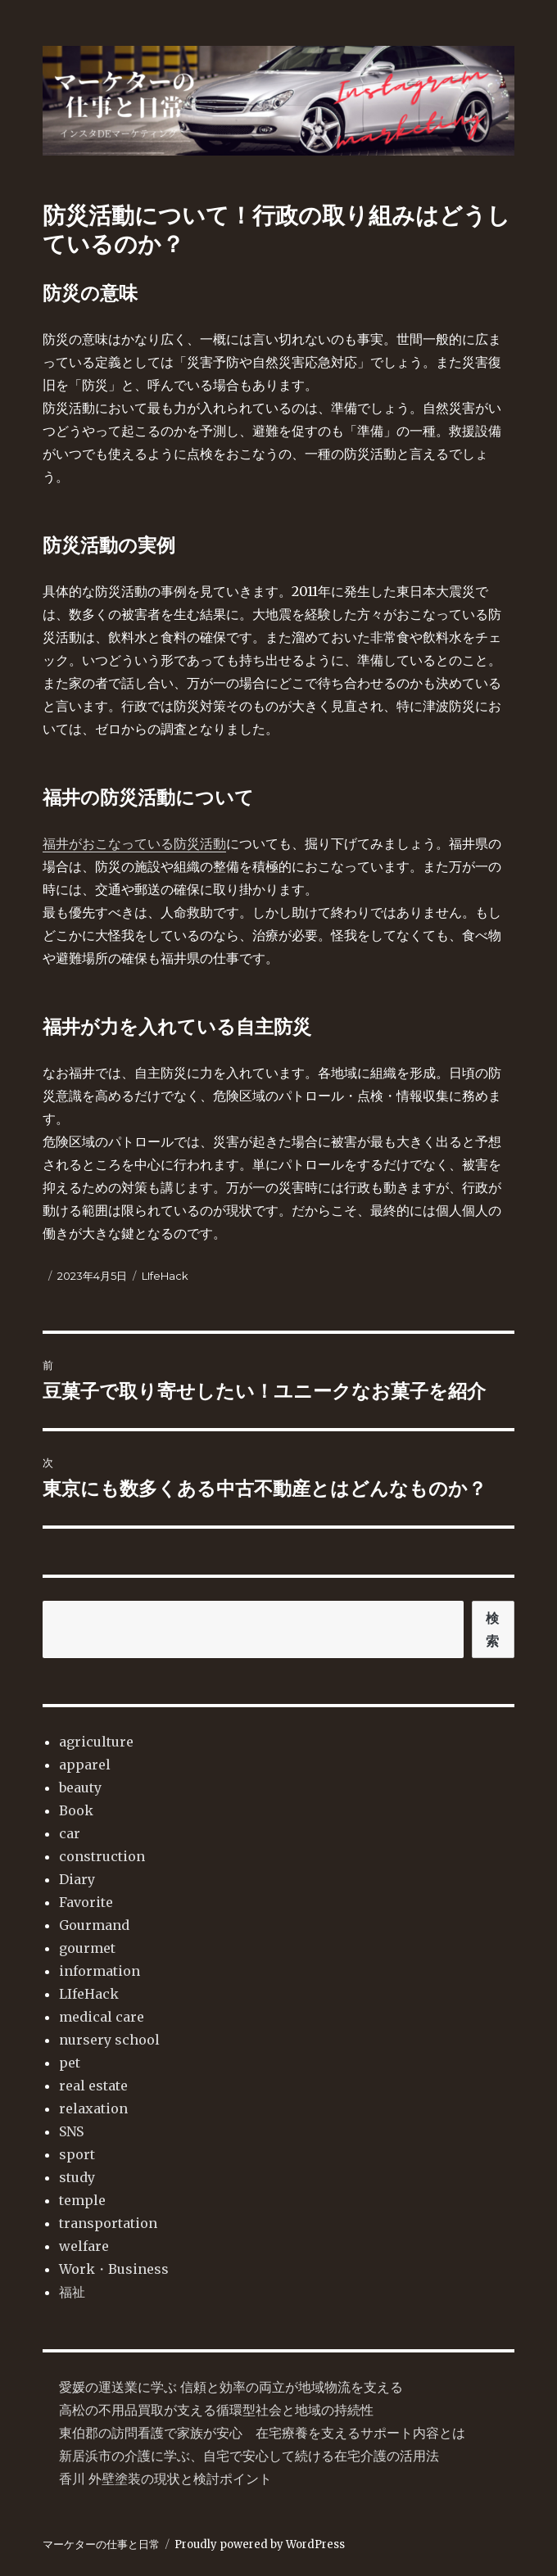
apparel (85, 1764)
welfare (84, 2246)
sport (77, 2154)
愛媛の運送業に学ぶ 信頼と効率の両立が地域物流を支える (231, 2387)
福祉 (72, 2292)
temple (82, 2200)
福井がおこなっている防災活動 (134, 843)
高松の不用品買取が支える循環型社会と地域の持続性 (216, 2410)
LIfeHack (165, 1275)
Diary (77, 1879)
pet (69, 2062)
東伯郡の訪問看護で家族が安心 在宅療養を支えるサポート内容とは (262, 2433)
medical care (101, 2017)
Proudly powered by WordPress (259, 2544)
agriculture (96, 1741)
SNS (71, 2131)
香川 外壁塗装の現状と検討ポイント (165, 2478)
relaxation (93, 2108)
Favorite (86, 1902)
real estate (93, 2085)
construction (102, 1856)
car (69, 1833)
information (99, 1971)
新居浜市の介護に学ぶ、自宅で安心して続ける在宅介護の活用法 (249, 2455)
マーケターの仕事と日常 (101, 2544)
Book (76, 1810)
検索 (493, 1629)
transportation (108, 2223)
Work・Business (114, 2269)
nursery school (109, 2039)
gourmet (87, 1948)
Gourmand (94, 1925)
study (77, 2177)
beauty (80, 1787)
